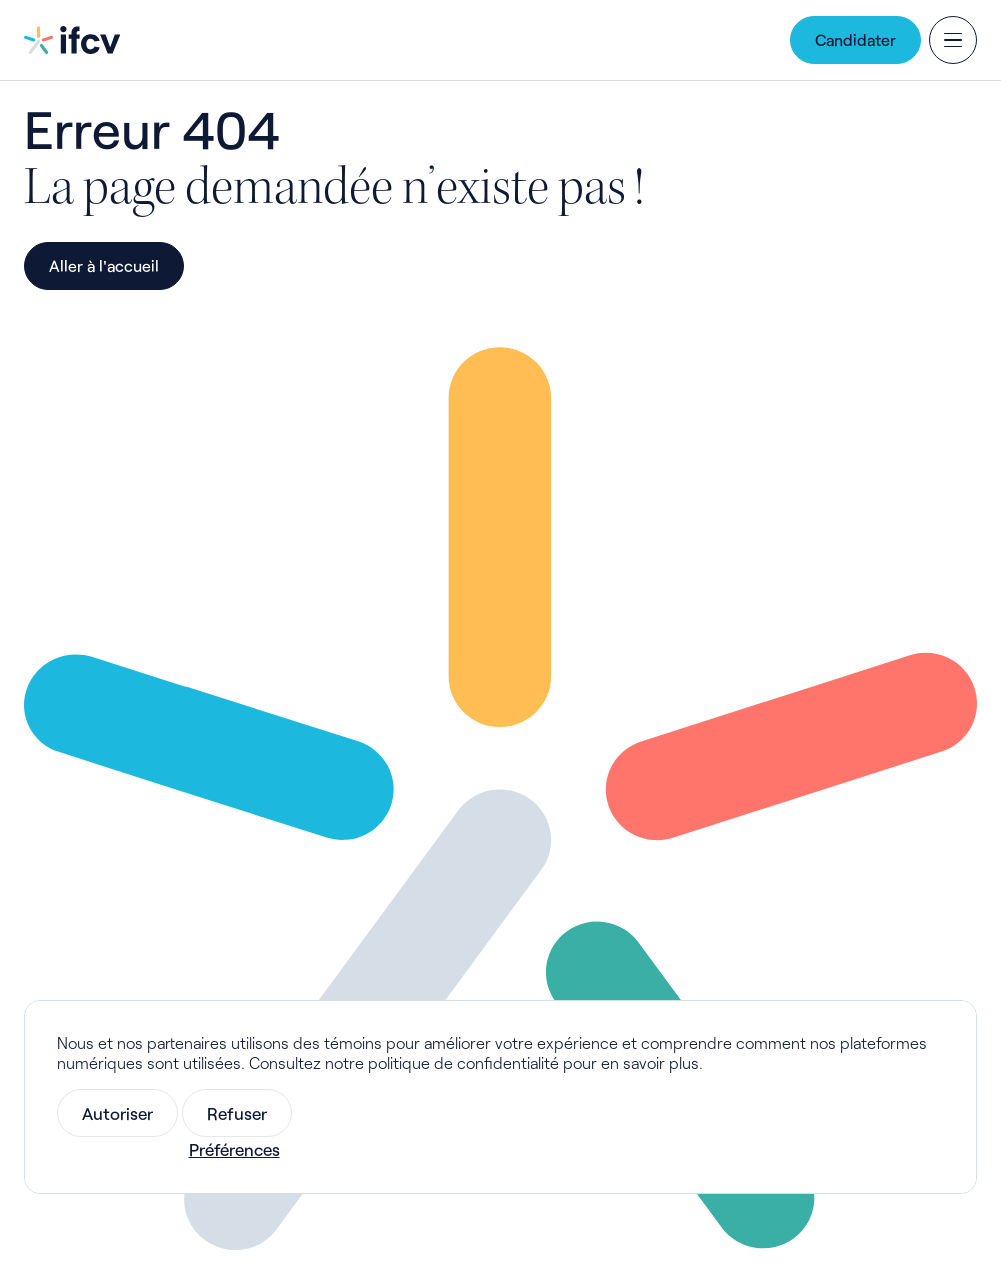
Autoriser (117, 1113)
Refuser (237, 1113)
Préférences (234, 1149)
